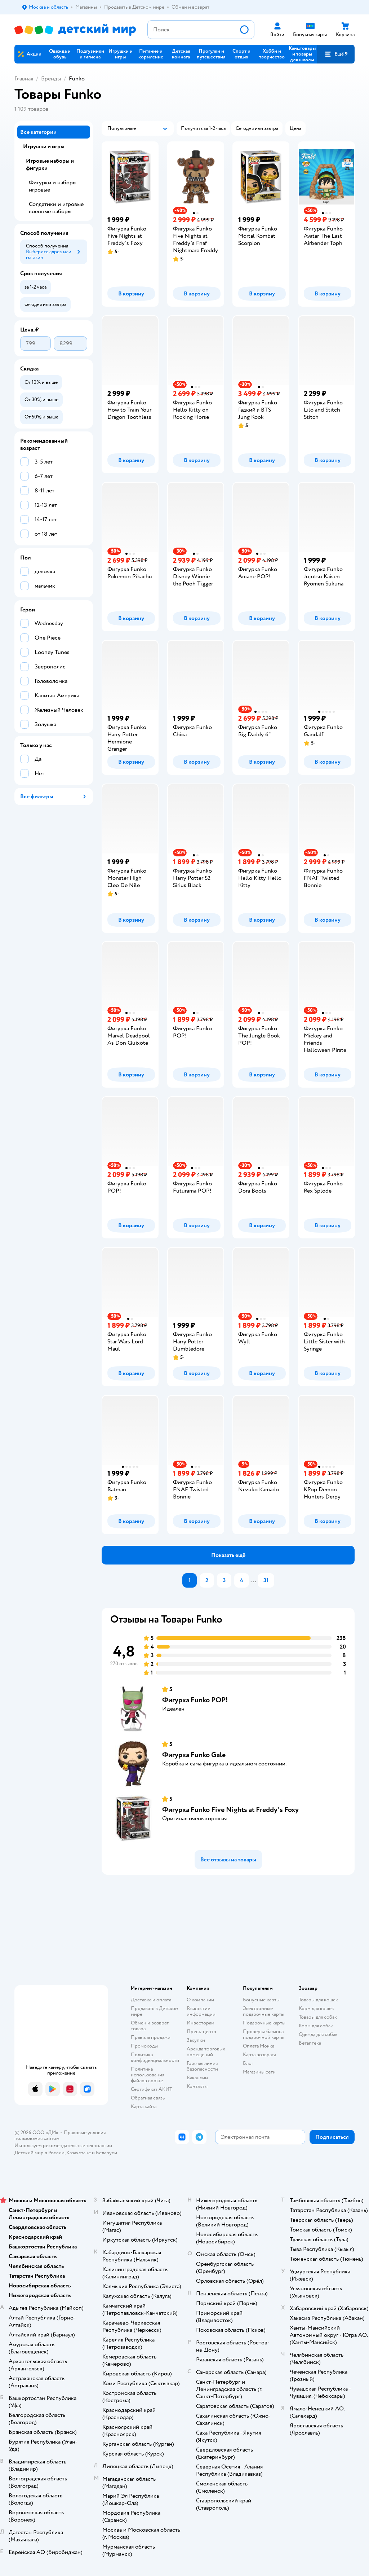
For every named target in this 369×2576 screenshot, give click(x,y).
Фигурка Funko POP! (195, 1699)
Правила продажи (150, 2037)
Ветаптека (310, 2043)
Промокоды (144, 2046)
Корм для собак (316, 2026)
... (253, 1580)
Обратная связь (148, 2098)
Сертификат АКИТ (151, 2089)
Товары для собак (318, 2017)
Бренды (51, 78)
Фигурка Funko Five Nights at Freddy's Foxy (230, 1809)
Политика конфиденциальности (155, 2057)
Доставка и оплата (151, 2000)
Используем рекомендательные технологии (63, 2145)
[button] (336, 54)
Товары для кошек (318, 2000)
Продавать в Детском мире (154, 2011)
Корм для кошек (316, 2008)
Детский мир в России (39, 2153)
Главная (23, 78)
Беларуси (106, 2153)
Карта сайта (143, 2106)
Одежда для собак (318, 2034)
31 (265, 1580)
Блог (248, 2063)
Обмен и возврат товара (150, 2026)
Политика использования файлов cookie (147, 2075)
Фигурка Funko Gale (194, 1754)
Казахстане (78, 2153)
